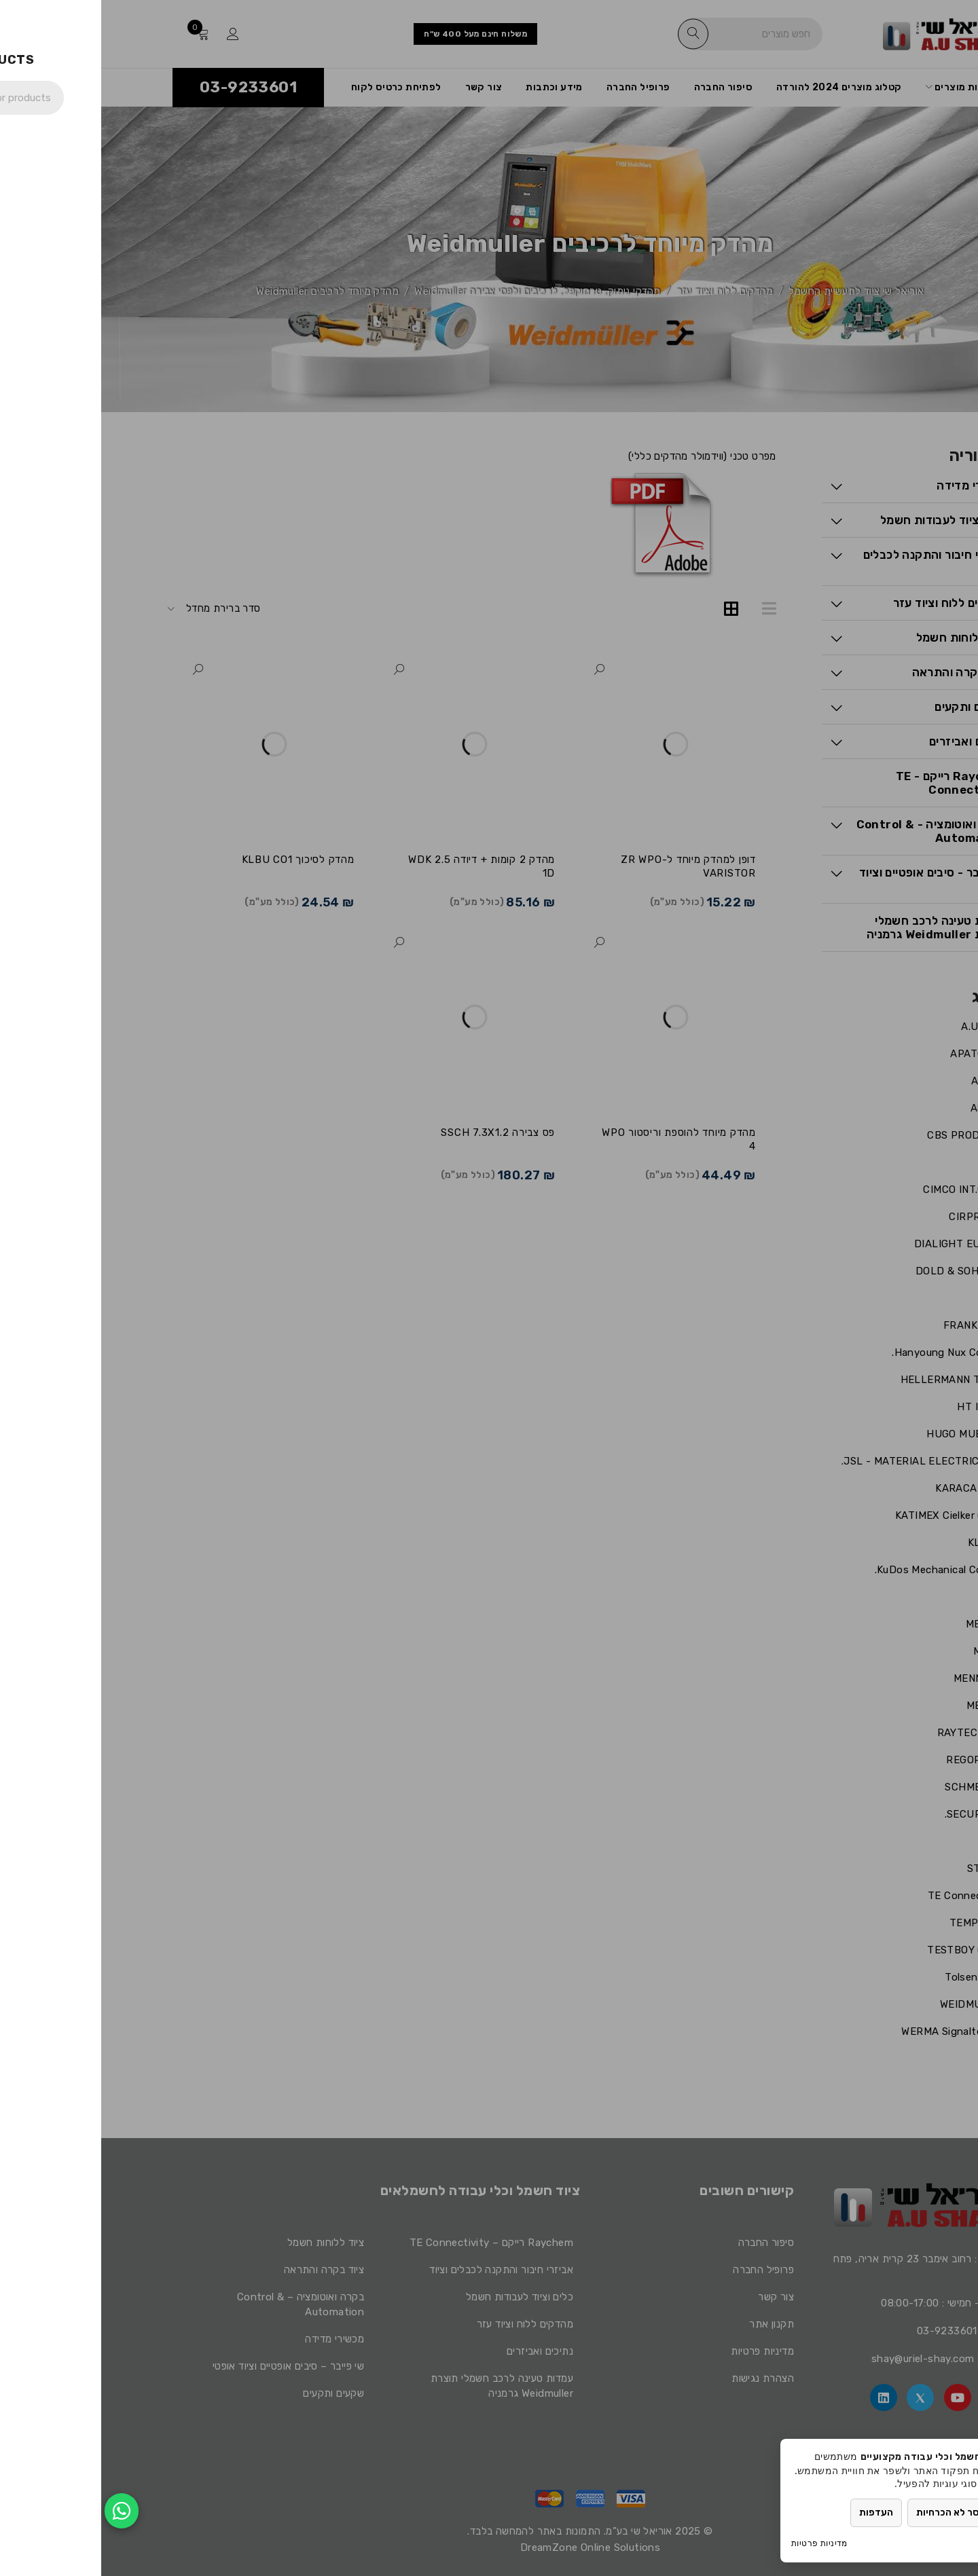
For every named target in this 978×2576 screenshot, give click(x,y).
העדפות (775, 2512)
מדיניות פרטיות (718, 2543)
